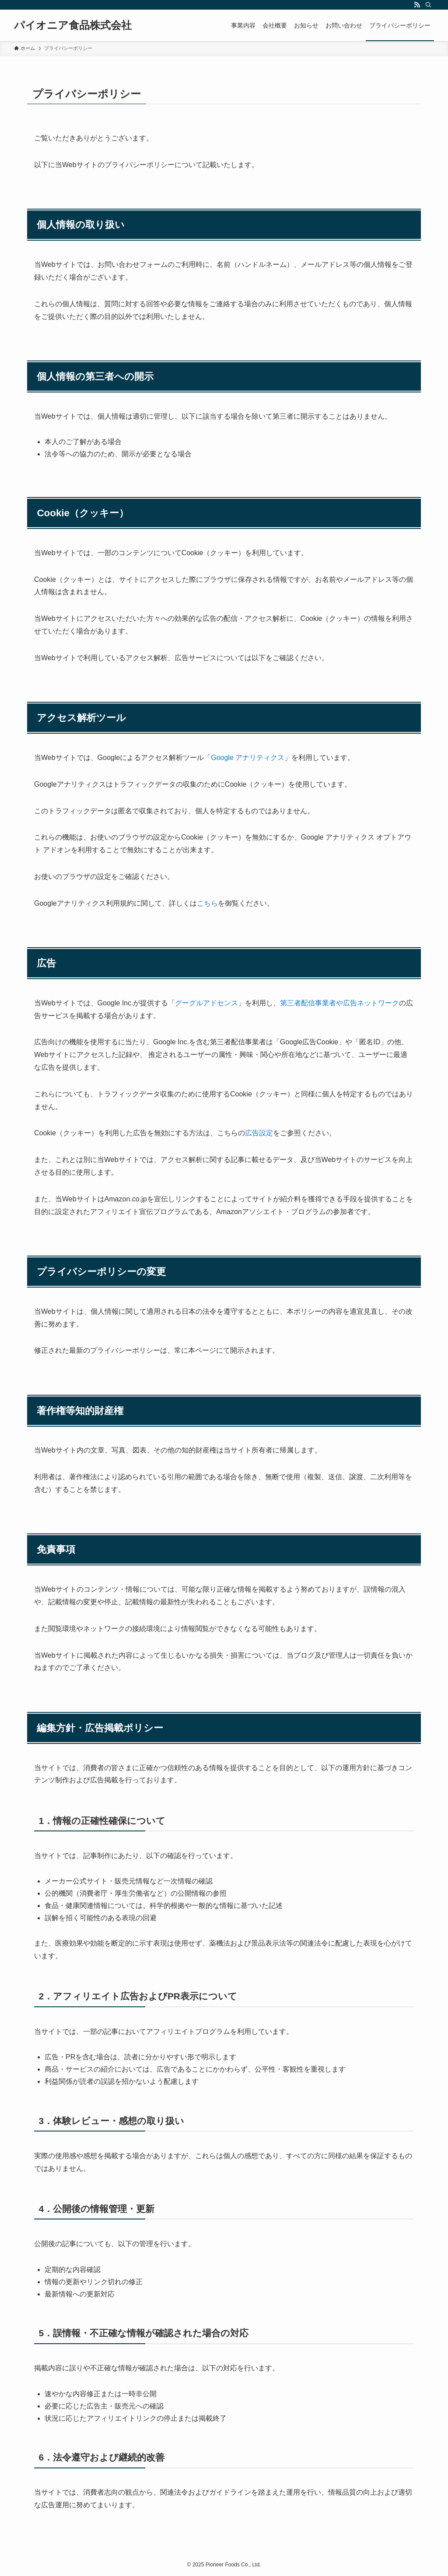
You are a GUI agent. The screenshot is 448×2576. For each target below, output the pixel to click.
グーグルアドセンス (206, 1003)
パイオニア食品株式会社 (73, 25)
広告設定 (259, 1133)
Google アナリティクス (247, 757)
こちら (207, 903)
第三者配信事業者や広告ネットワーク (339, 1003)
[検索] (428, 5)
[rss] (417, 5)
